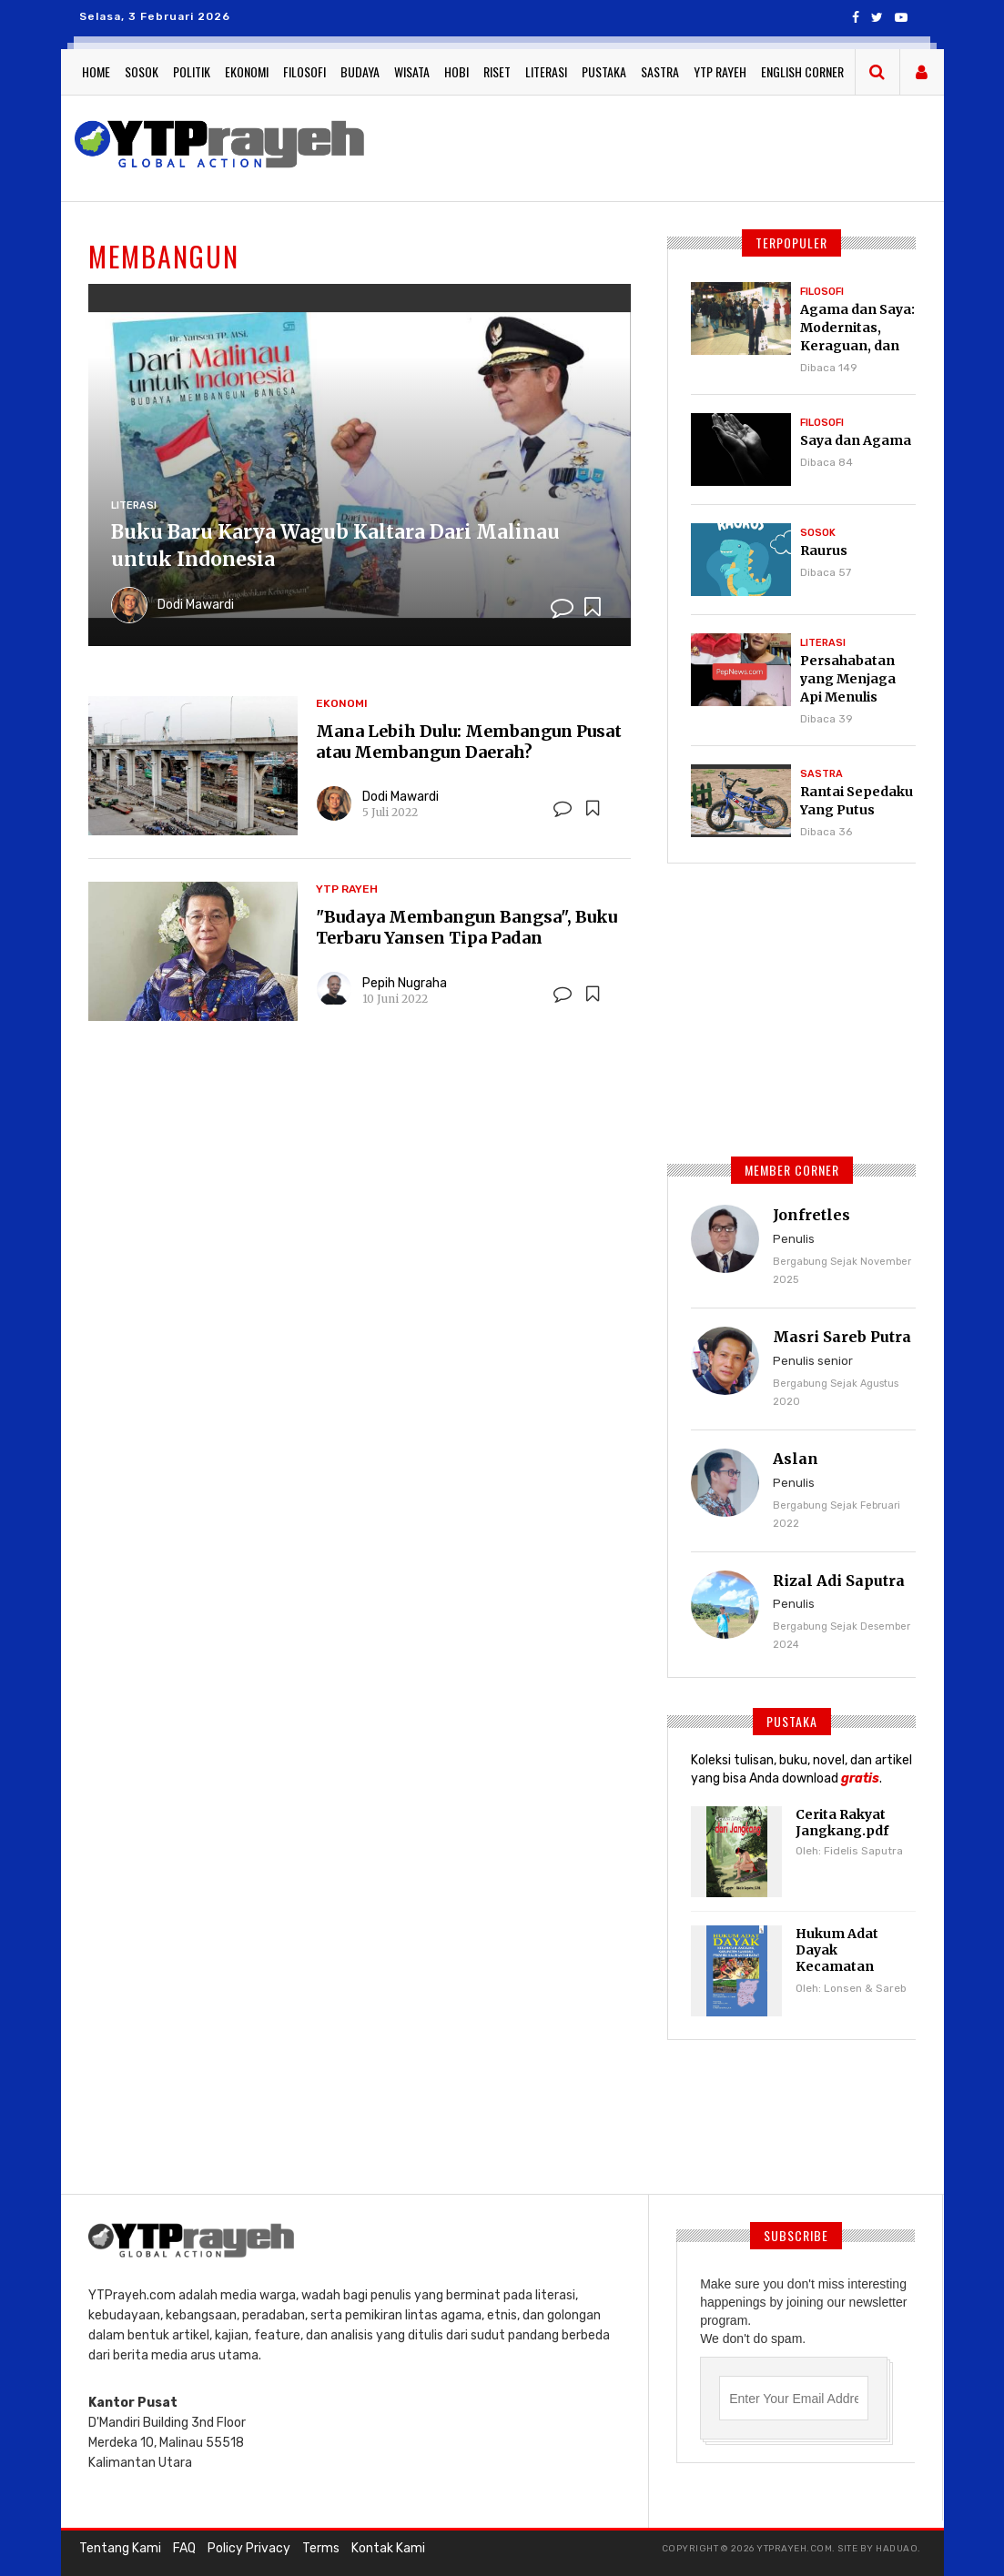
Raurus (823, 550)
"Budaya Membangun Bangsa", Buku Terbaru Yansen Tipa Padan (466, 927)
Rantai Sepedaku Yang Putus (856, 800)
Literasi (546, 71)
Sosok (141, 71)
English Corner (802, 71)
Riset (497, 71)
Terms (321, 2548)
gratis (860, 1778)
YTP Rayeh (720, 71)
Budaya (360, 71)
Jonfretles (811, 1215)
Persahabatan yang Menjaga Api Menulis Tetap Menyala (850, 687)
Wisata (412, 71)
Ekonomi (247, 71)
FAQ (184, 2548)
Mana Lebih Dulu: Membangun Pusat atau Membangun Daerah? (469, 742)
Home (96, 71)
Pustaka (604, 71)
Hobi (456, 71)
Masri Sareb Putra (842, 1337)
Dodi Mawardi (195, 604)
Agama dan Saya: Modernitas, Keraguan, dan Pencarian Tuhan (857, 336)
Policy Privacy (249, 2548)
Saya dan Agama (855, 440)
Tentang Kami (120, 2548)
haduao (897, 2548)
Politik (191, 71)
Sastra (660, 71)
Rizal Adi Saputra (839, 1580)
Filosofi (304, 71)
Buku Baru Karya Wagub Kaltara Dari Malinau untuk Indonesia (335, 545)
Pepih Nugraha (404, 983)
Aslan (795, 1459)
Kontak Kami (388, 2548)
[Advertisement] (803, 1007)
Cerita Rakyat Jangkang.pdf (842, 1822)
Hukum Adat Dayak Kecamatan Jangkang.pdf (842, 1958)
